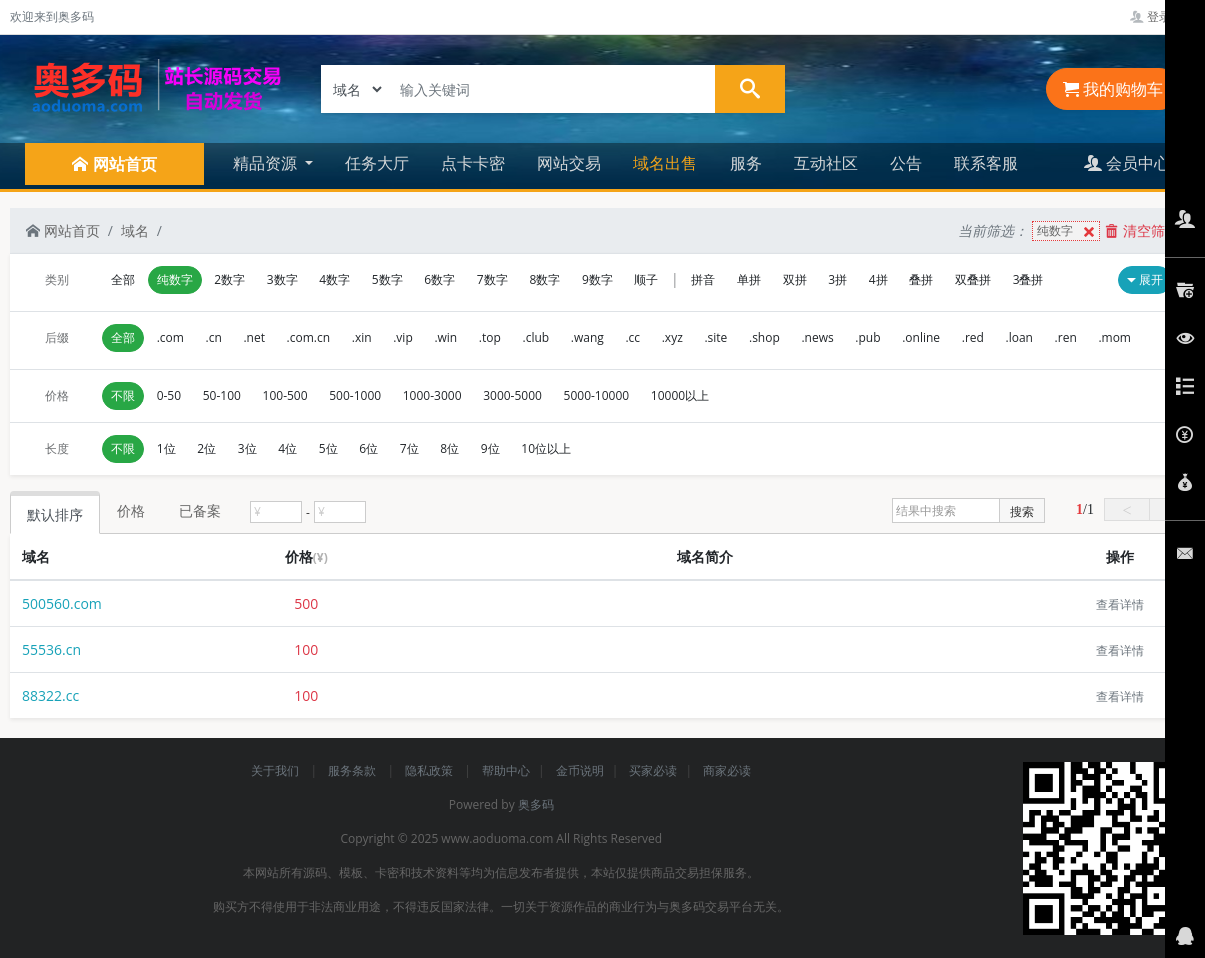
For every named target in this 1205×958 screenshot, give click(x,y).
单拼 (749, 279)
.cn (214, 337)
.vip (403, 337)
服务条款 (353, 770)
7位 (409, 448)
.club (536, 337)
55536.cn (51, 649)
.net (254, 337)
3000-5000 (512, 395)
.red (973, 337)
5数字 (387, 279)
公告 (906, 163)
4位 (287, 448)
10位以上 (546, 448)
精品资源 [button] (267, 163)
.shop (764, 337)
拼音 (703, 279)
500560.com (62, 603)
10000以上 (680, 395)
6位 (368, 448)
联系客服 (986, 163)
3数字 (282, 279)
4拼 (878, 279)
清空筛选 (1142, 230)
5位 (328, 448)
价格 (131, 510)
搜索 (1022, 511)
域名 (135, 230)
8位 (449, 448)
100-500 (285, 395)
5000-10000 (597, 395)
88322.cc (50, 695)
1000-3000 (432, 395)
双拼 (795, 279)
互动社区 (826, 163)
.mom (1114, 337)
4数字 (334, 279)
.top (490, 337)
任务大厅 (377, 163)
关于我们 (276, 770)
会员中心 (1127, 163)
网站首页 (63, 230)
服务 (746, 163)
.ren (1066, 337)
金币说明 (580, 770)
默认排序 (55, 514)
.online (921, 337)
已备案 (200, 510)
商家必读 (727, 770)
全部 (123, 279)
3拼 (837, 279)
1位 (166, 448)
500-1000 (355, 395)
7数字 (492, 279)
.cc (632, 337)
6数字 (439, 279)
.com (170, 337)
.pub (867, 337)
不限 (123, 395)
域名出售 (665, 163)
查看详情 (1120, 604)
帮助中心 (506, 770)
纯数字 (1068, 231)
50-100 (222, 395)
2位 (206, 448)
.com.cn (309, 337)
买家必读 (653, 770)
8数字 (544, 279)
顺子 (646, 279)
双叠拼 (973, 279)
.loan (1019, 337)
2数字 (229, 279)
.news (817, 337)
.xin (362, 337)
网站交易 (569, 163)
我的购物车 (1113, 89)
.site (715, 337)
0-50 (169, 395)
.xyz (672, 337)
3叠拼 (1028, 279)
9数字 (597, 279)
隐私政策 (430, 770)
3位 (247, 448)
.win (445, 337)
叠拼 (921, 279)
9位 (490, 448)
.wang (587, 337)
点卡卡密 (473, 163)
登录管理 (1162, 16)
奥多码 (536, 804)
